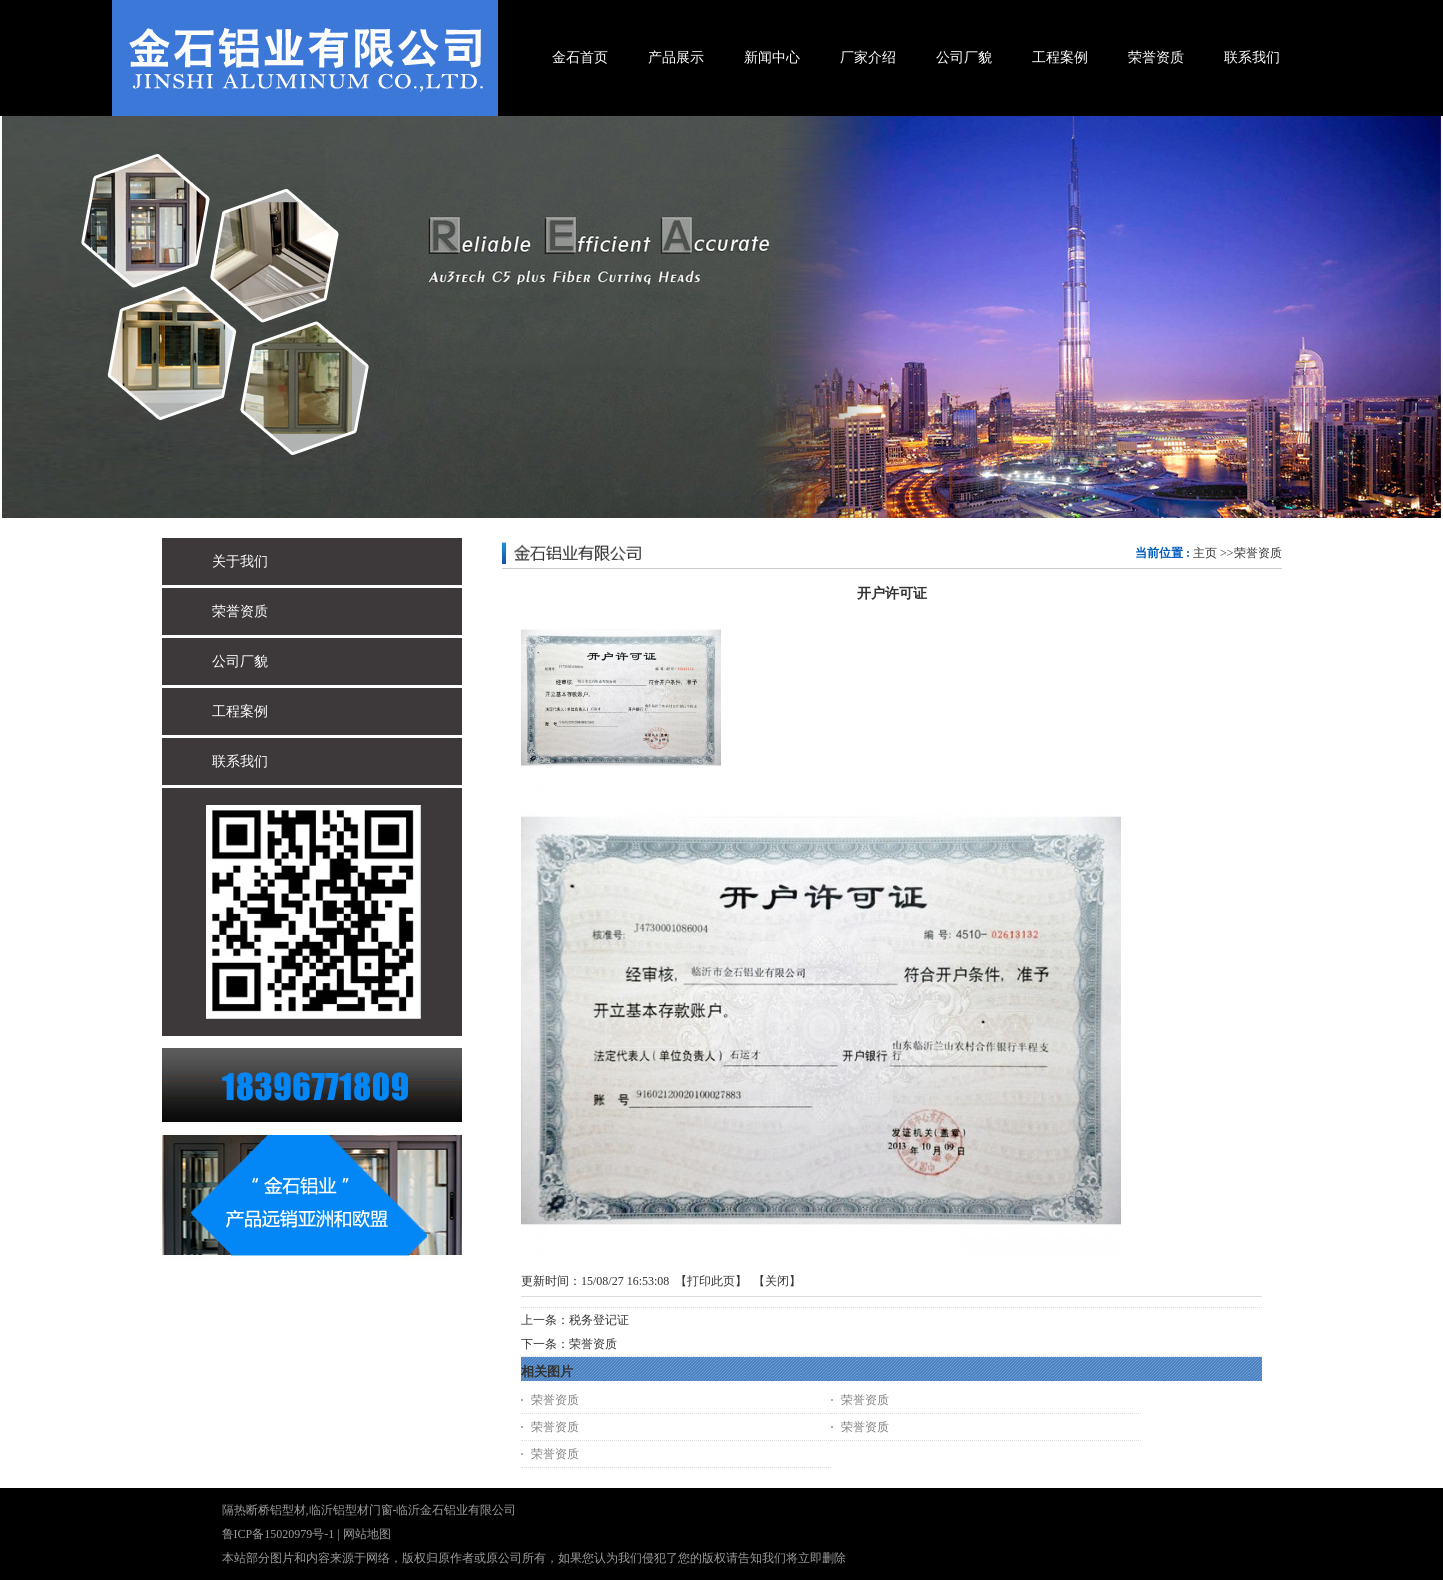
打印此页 (711, 1281)
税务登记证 (599, 1320)
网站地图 (367, 1534)
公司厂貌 (240, 661)
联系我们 (240, 761)
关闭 (777, 1281)
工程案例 (240, 711)
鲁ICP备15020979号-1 (278, 1534)
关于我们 (240, 561)
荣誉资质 (1258, 553)
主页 (1205, 553)
